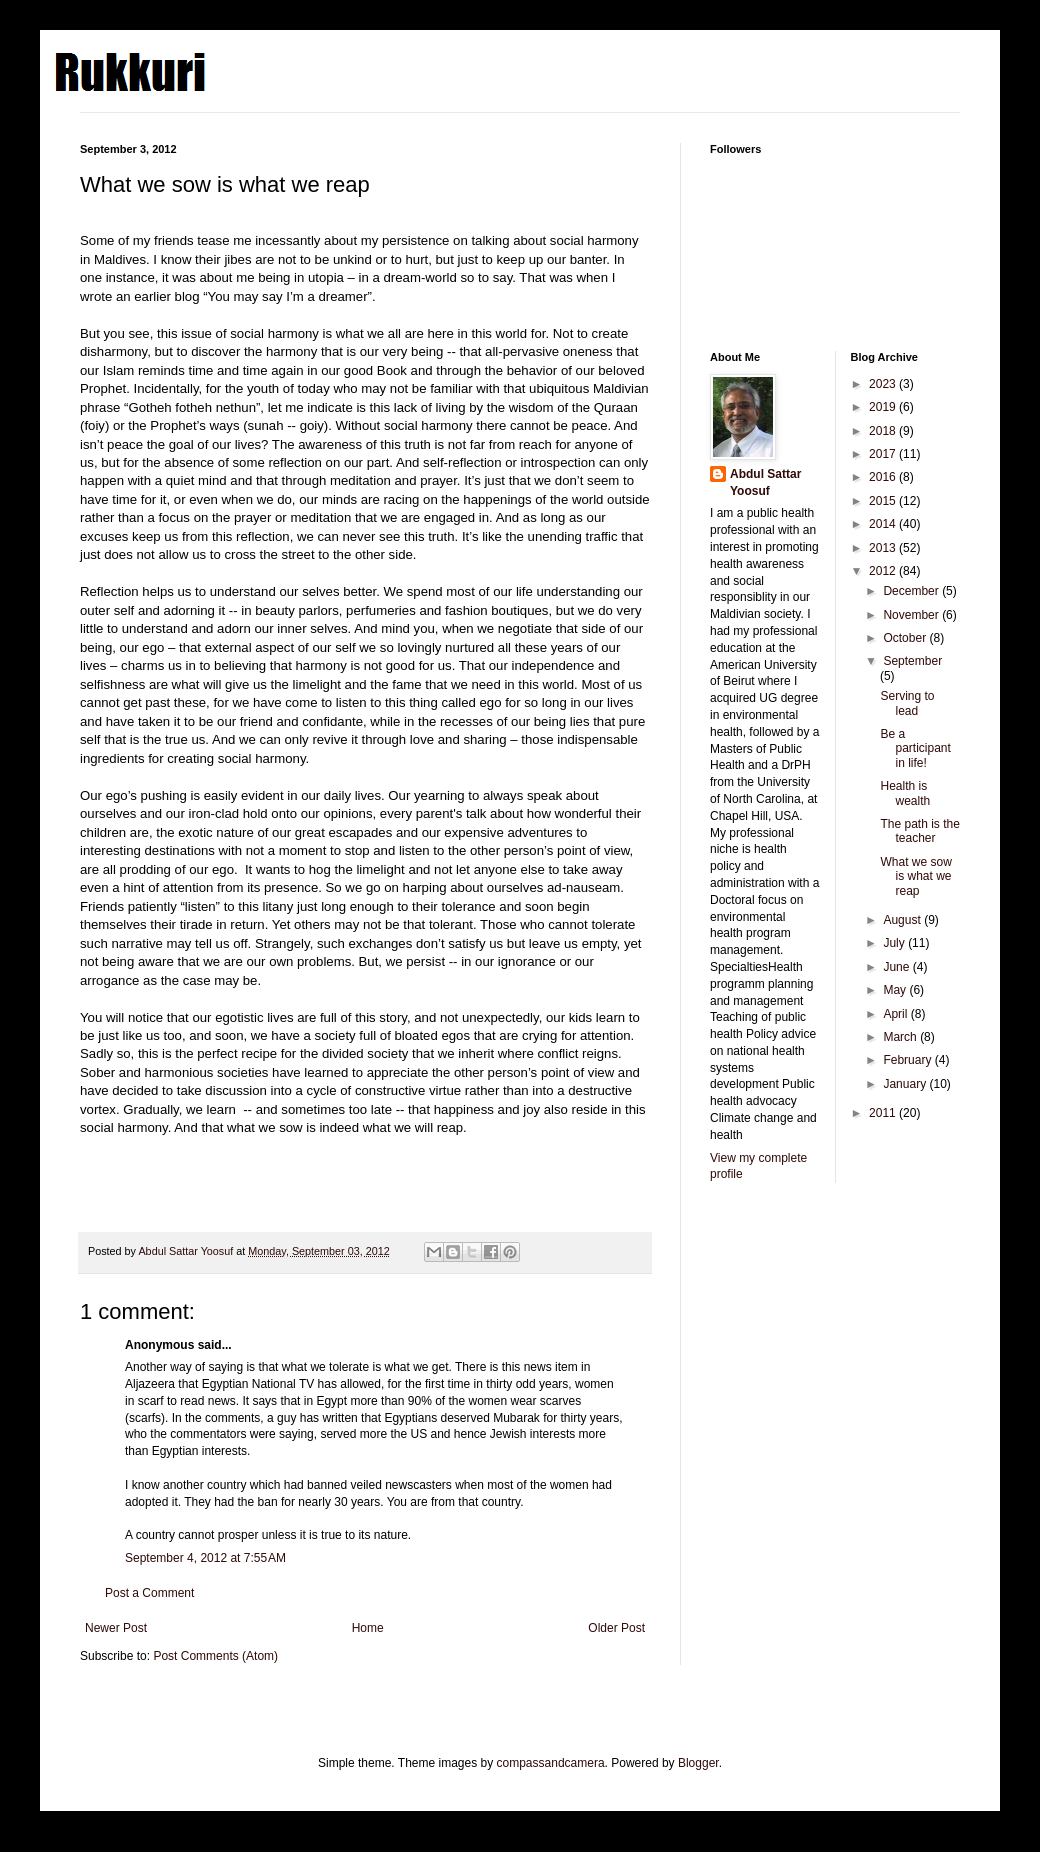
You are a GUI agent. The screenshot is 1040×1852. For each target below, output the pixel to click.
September (912, 661)
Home (368, 1628)
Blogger (698, 1763)
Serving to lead (907, 703)
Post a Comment (149, 1593)
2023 (884, 384)
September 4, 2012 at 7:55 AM (205, 1558)
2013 (884, 548)
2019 (884, 407)
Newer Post (116, 1628)
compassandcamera (551, 1763)
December (912, 591)
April (896, 1014)
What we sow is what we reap (915, 876)
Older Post (616, 1628)
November (912, 615)
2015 (884, 501)
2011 (884, 1113)
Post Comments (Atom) (215, 1656)
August (903, 920)
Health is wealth (905, 793)
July (895, 943)
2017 (884, 454)
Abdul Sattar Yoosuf (765, 482)
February (908, 1060)
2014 (884, 524)
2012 (884, 571)
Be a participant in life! (915, 748)
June (897, 967)
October (906, 638)
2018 (884, 431)
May (896, 990)
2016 (884, 477)
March (901, 1037)
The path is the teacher (919, 831)
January (906, 1084)
